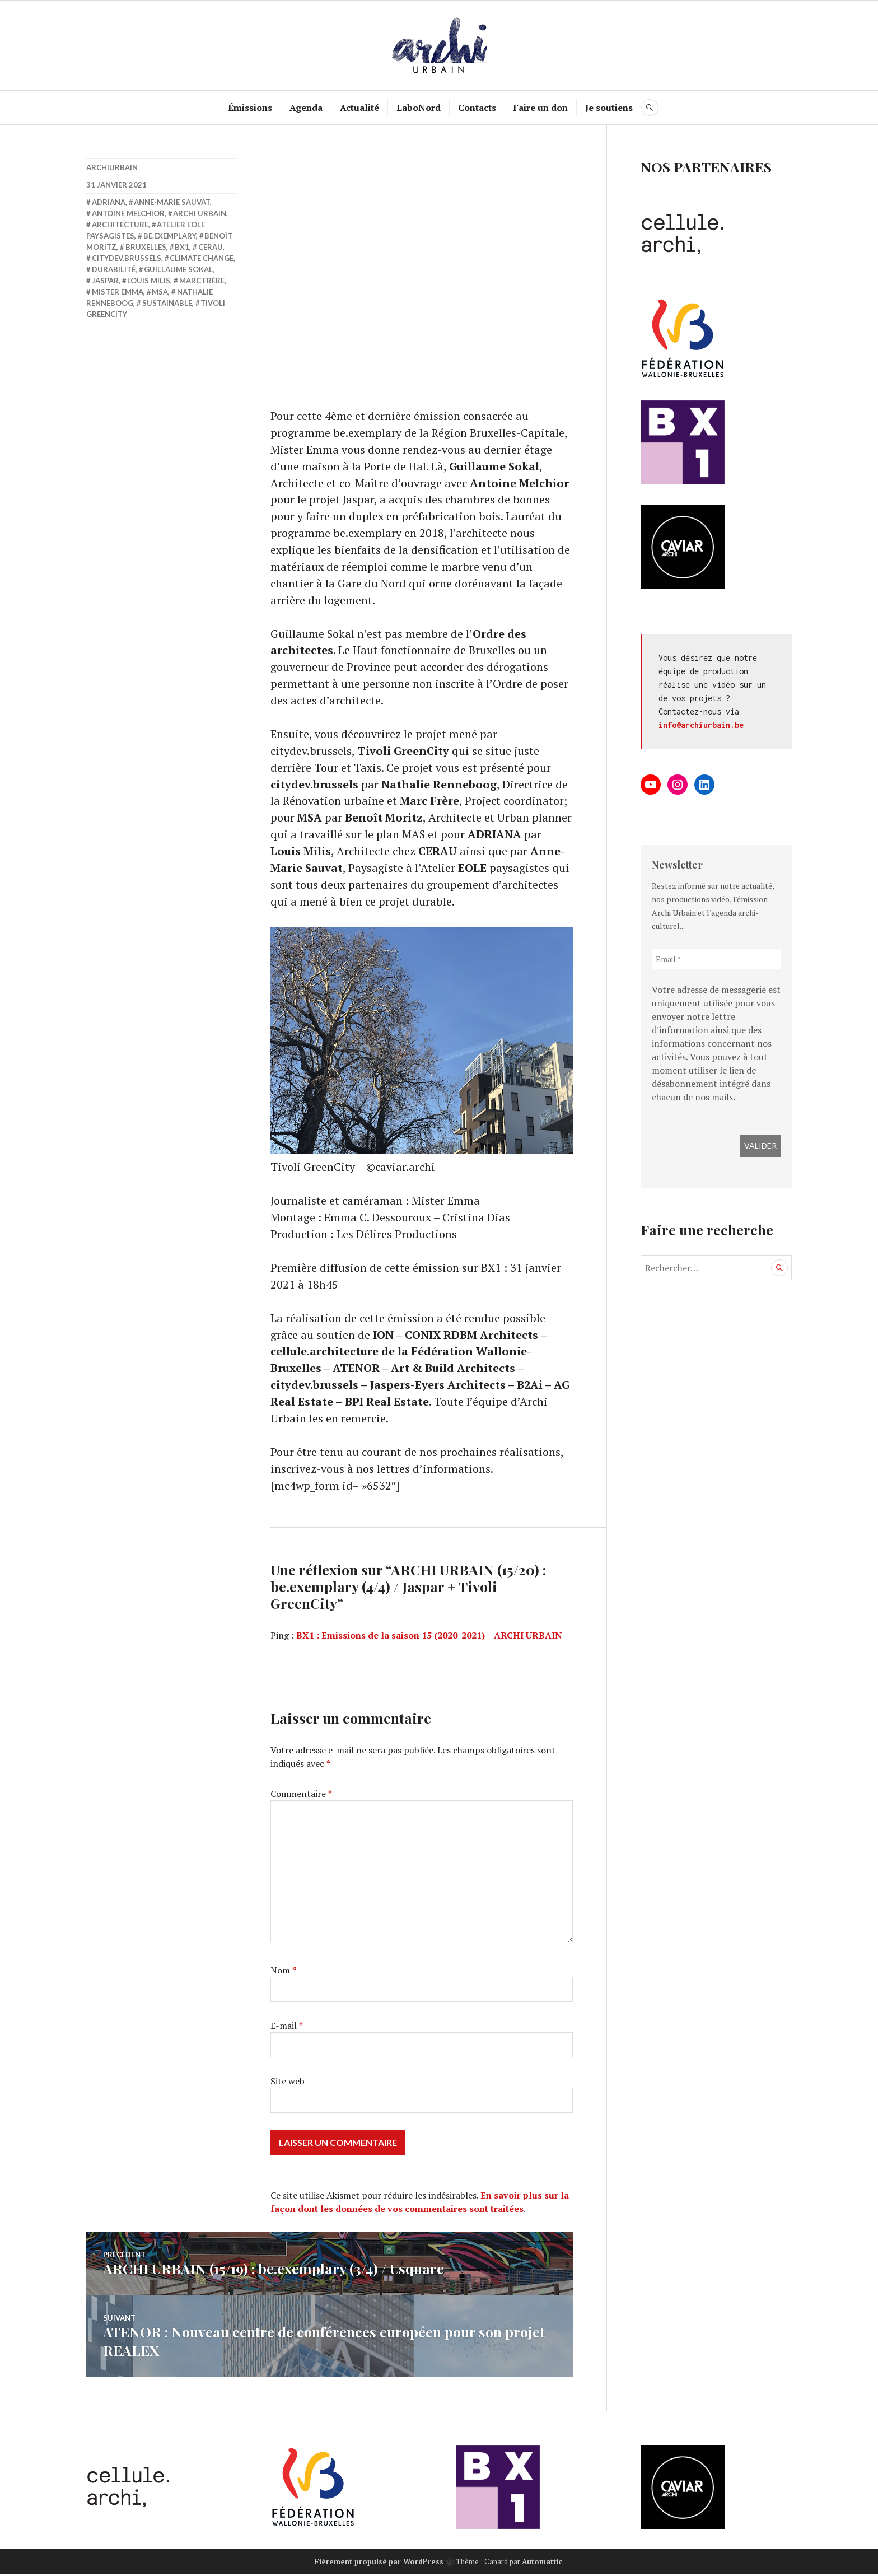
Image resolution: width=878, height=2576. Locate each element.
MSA (160, 291)
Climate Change (201, 258)
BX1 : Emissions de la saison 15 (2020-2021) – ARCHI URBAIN (429, 1638)
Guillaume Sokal (178, 269)
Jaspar (105, 280)
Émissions (250, 107)
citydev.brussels (126, 258)
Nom (283, 1973)
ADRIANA (108, 202)
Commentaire (301, 1797)
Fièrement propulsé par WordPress (379, 2563)
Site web (287, 2084)
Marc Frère (202, 280)
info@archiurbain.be (701, 725)
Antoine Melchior (128, 213)
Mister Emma (117, 291)
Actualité (360, 107)
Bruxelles (145, 246)
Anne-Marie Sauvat (172, 202)
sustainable (167, 302)
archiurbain (112, 167)
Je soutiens (609, 107)
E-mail (286, 2029)
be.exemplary (169, 235)
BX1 (182, 246)
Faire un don (541, 107)
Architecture (120, 224)
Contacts (478, 107)
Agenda (306, 107)
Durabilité (114, 269)
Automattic (542, 2563)
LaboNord (419, 107)
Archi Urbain (199, 213)
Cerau (210, 246)
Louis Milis (148, 280)
